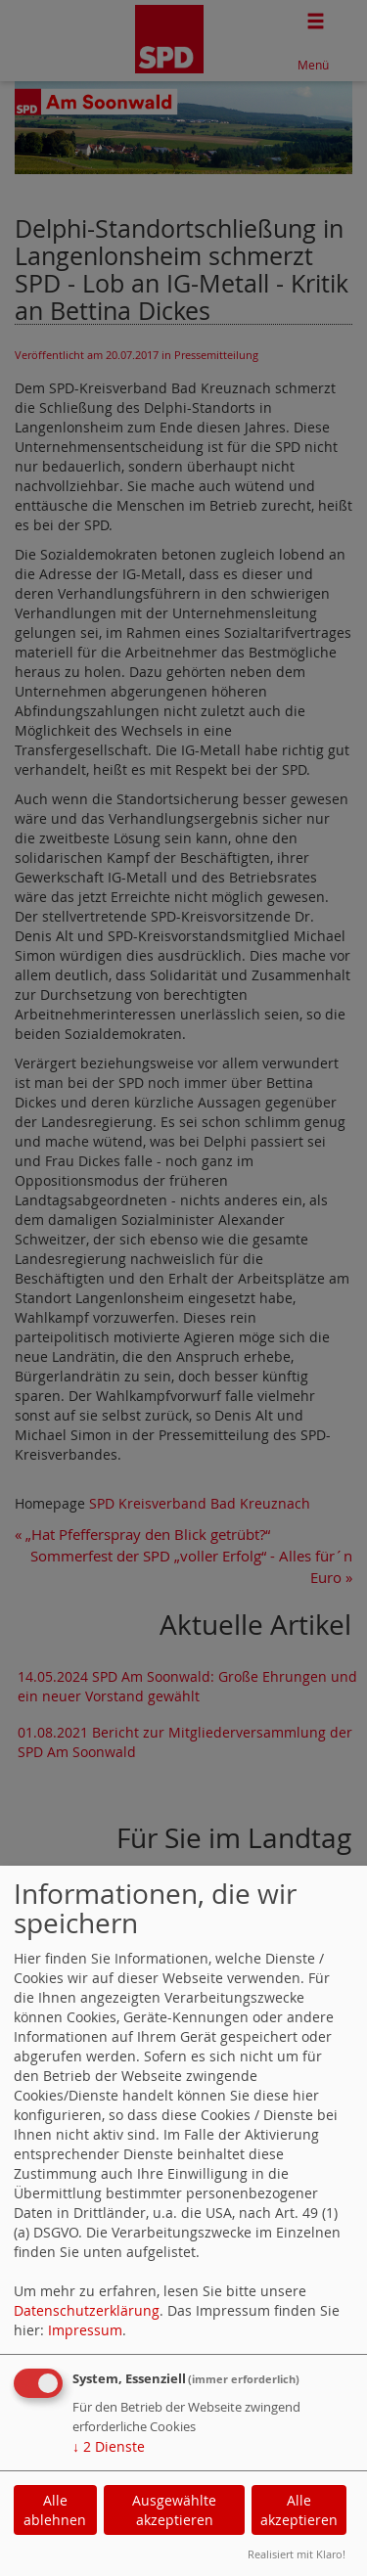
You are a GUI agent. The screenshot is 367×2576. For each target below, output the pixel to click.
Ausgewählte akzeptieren (174, 2510)
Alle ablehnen (54, 2510)
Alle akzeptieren (299, 2510)
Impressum (85, 2330)
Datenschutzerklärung (87, 2310)
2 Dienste (108, 2446)
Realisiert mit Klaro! (296, 2554)
